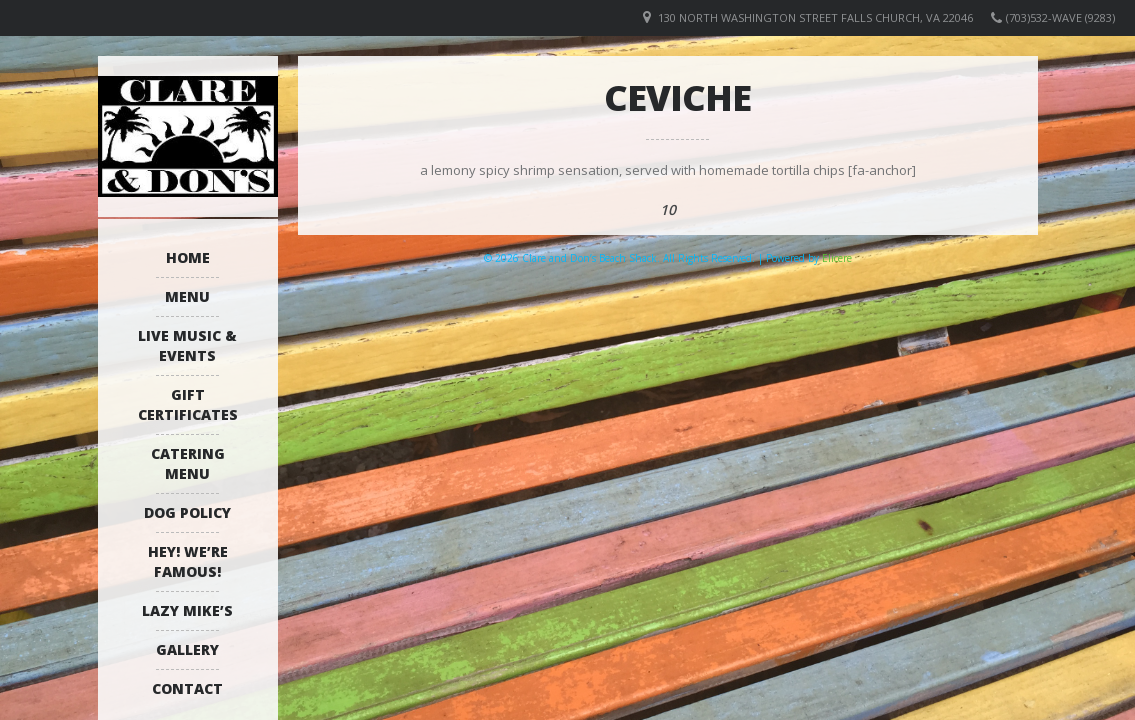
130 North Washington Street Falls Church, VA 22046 (815, 17)
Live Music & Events (187, 345)
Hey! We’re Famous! (188, 561)
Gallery (187, 649)
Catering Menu (188, 463)
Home (188, 257)
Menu (187, 296)
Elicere (837, 258)
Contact (187, 688)
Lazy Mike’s (187, 610)
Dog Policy (187, 512)
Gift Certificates (188, 404)
